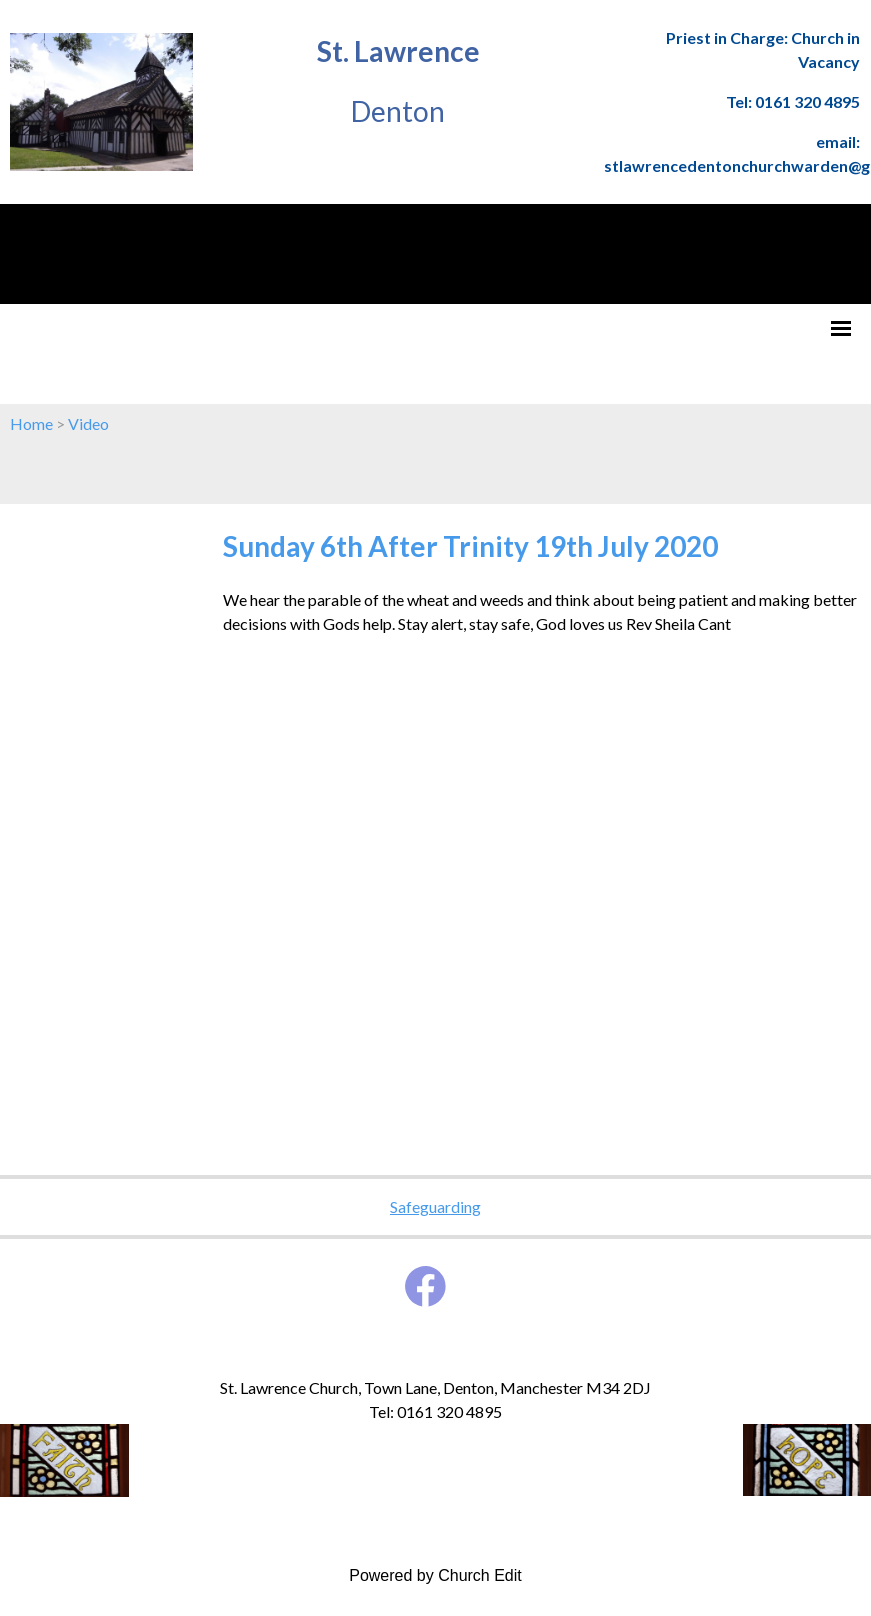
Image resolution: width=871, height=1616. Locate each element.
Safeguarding (435, 1206)
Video (88, 423)
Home (31, 423)
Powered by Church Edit (435, 1575)
